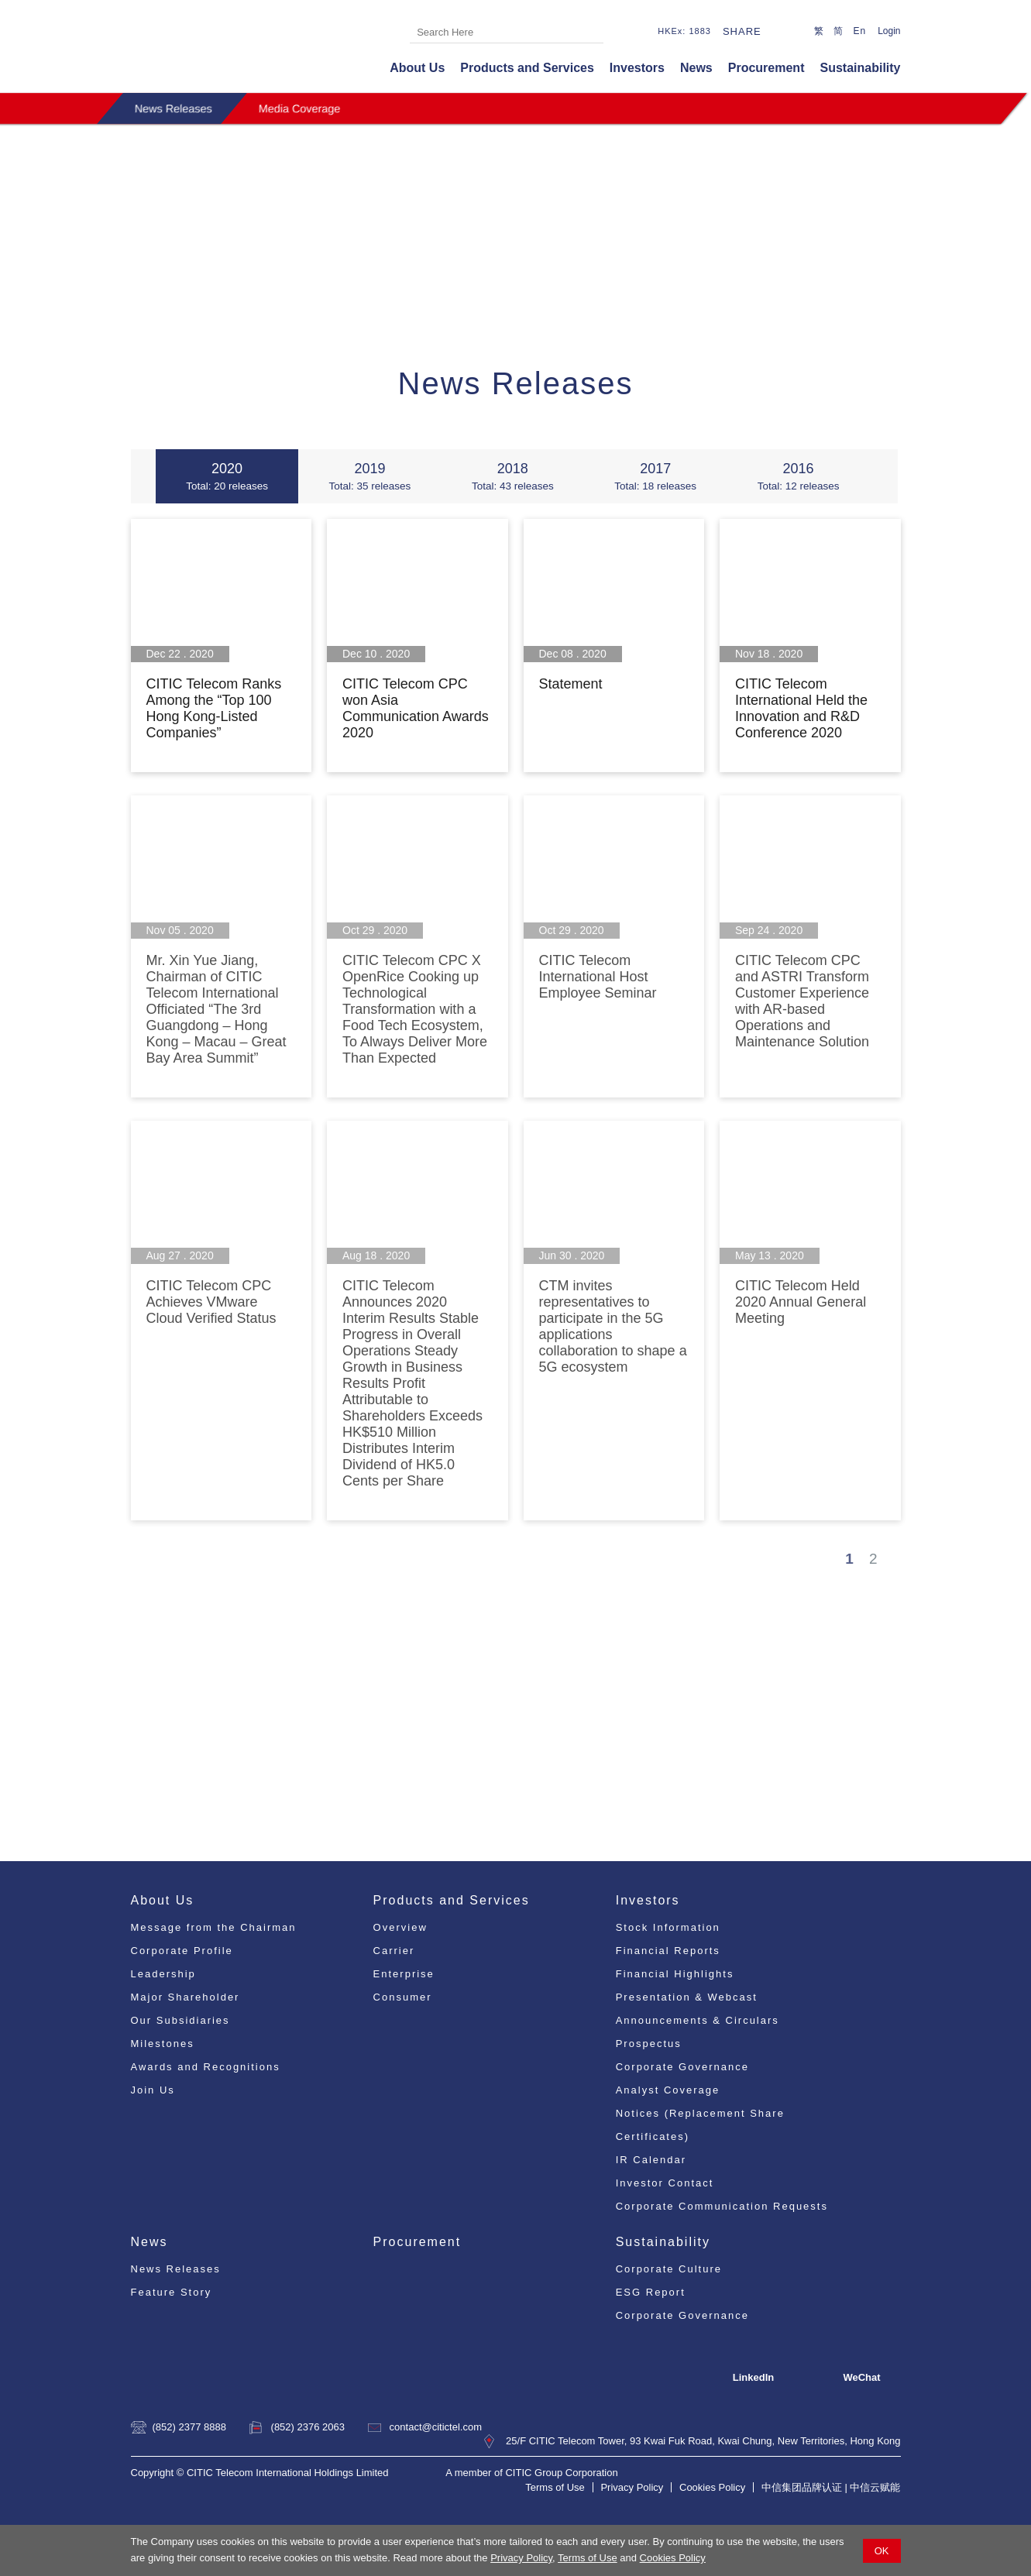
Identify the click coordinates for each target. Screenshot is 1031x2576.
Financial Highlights (675, 1974)
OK (882, 2551)
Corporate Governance (682, 2067)
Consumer (402, 1997)
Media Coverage (300, 108)
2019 (369, 476)
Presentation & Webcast (687, 1997)
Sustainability (860, 67)
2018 (513, 476)
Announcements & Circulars (697, 2020)
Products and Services (527, 67)
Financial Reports (668, 1950)
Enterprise (404, 1974)
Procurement (766, 67)
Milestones (162, 2043)
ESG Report (651, 2292)
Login (889, 31)
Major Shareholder (185, 1997)
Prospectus (649, 2043)
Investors (637, 67)
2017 (655, 476)
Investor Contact (665, 2183)
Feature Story (171, 2292)
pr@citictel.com (648, 1745)
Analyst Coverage (668, 2090)
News (696, 67)
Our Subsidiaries (180, 2020)
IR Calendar (651, 2160)
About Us (417, 67)
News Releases (173, 108)
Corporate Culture (669, 2269)
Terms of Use (587, 2558)
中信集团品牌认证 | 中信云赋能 (831, 2487)
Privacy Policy (521, 2558)
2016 (798, 476)
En (859, 31)
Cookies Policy (673, 2558)
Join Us (153, 2090)
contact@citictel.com (436, 2427)
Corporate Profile (182, 1950)
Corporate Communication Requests (722, 2206)
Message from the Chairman (214, 1927)
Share (742, 31)
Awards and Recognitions (205, 2067)
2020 (227, 476)
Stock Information (668, 1927)
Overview (400, 1927)
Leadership (163, 1974)
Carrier (394, 1950)
